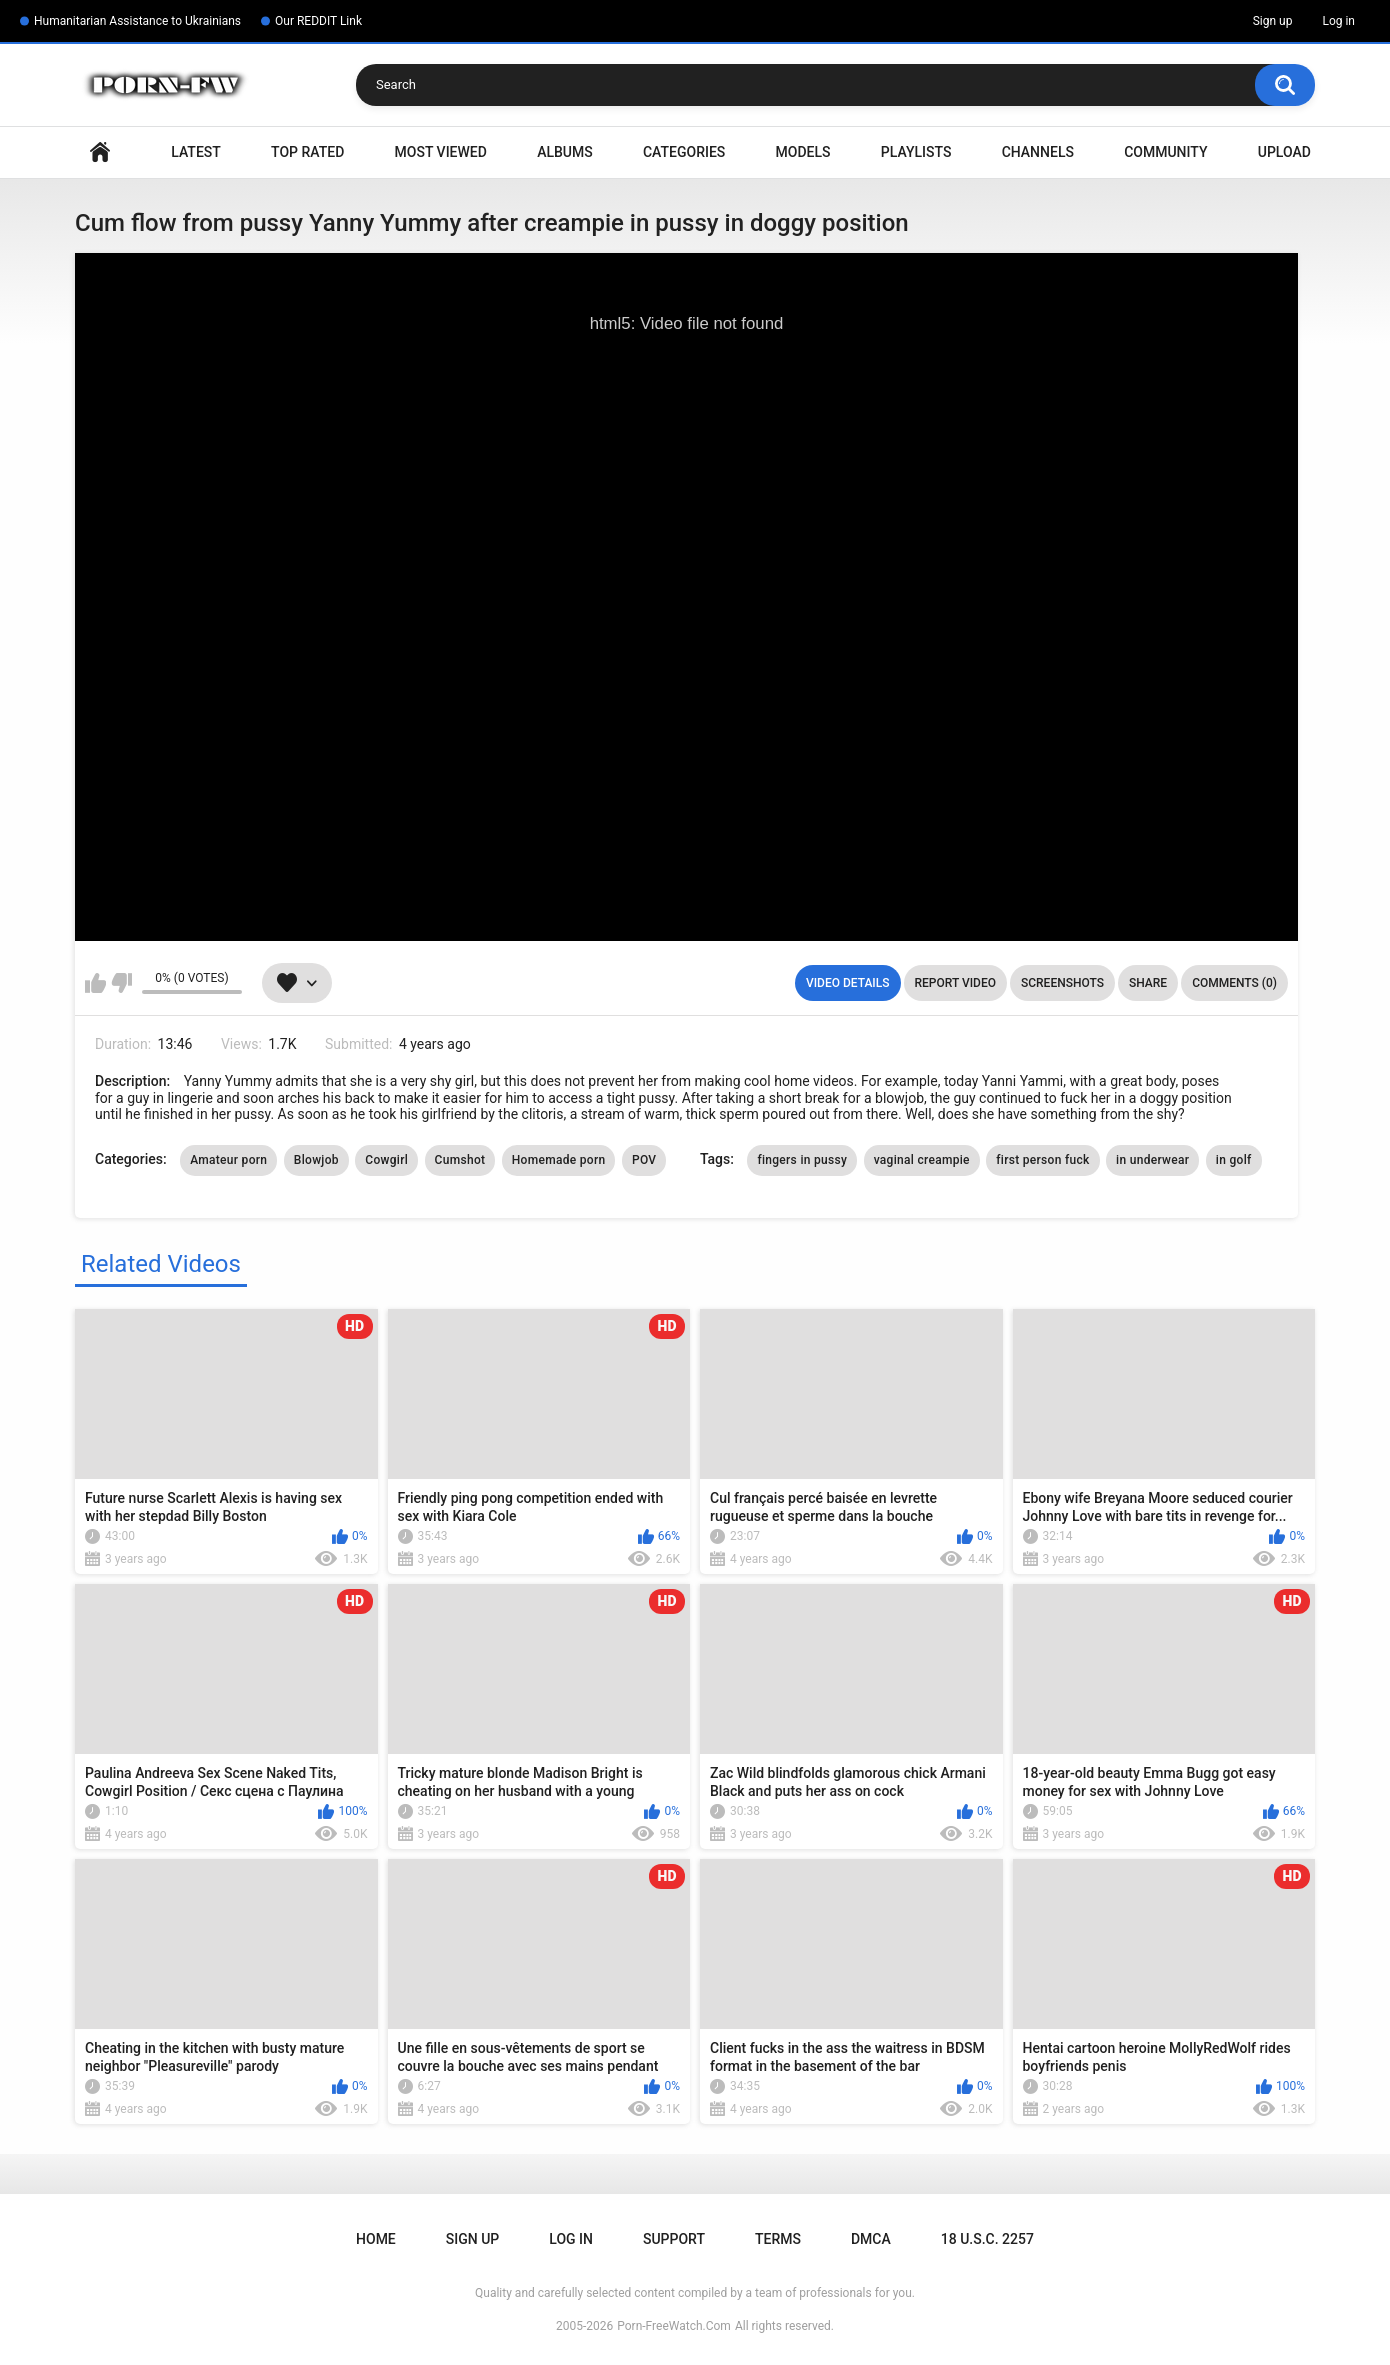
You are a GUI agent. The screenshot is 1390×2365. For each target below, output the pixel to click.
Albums (565, 152)
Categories (684, 152)
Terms (778, 2239)
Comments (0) (1234, 983)
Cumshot (460, 1160)
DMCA (871, 2239)
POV (644, 1160)
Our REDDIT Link (318, 21)
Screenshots (1062, 983)
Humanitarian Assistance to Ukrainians (137, 21)
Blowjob (316, 1160)
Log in (1338, 21)
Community (1165, 152)
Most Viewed (441, 152)
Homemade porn (559, 1160)
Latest (196, 152)
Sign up (1273, 21)
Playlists (916, 152)
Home (100, 152)
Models (803, 152)
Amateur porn (228, 1160)
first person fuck (1042, 1160)
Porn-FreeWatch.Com (674, 2326)
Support (674, 2239)
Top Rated (307, 152)
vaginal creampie (922, 1160)
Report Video (955, 983)
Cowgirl (386, 1160)
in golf (1234, 1160)
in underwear (1152, 1160)
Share (1148, 983)
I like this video (95, 983)
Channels (1038, 152)
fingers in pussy (802, 1160)
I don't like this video (121, 983)
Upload (1284, 152)
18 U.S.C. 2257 (987, 2239)
